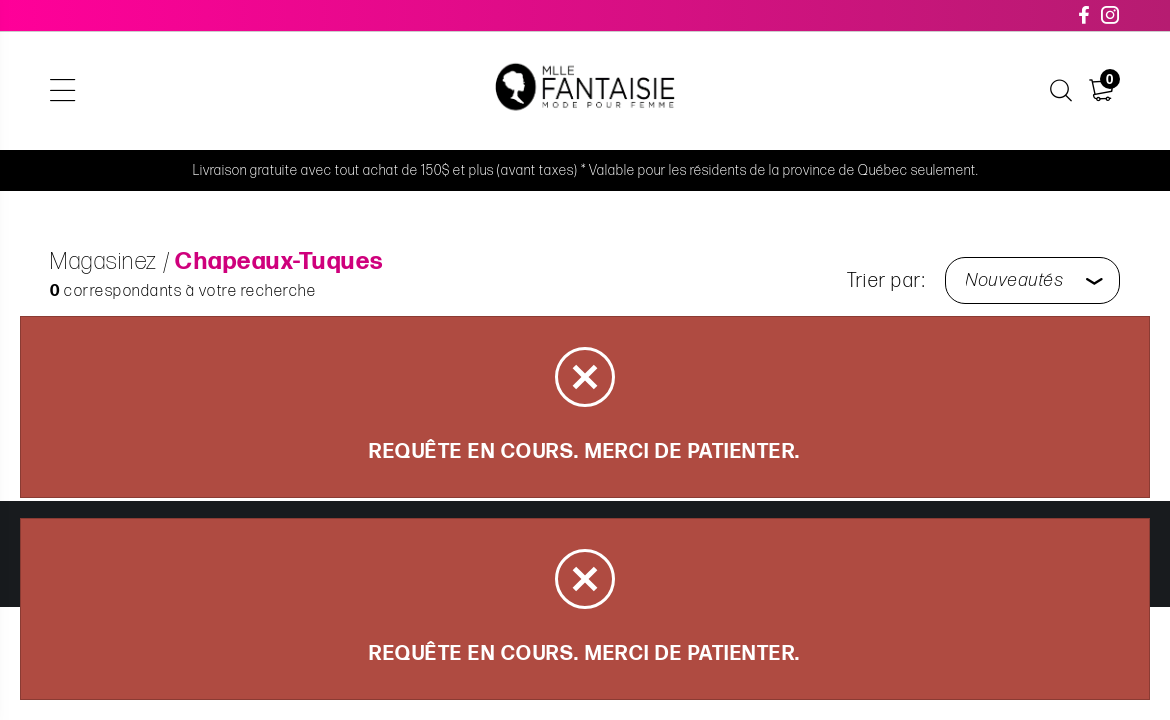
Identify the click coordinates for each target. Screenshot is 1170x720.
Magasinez (104, 261)
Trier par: (886, 281)
